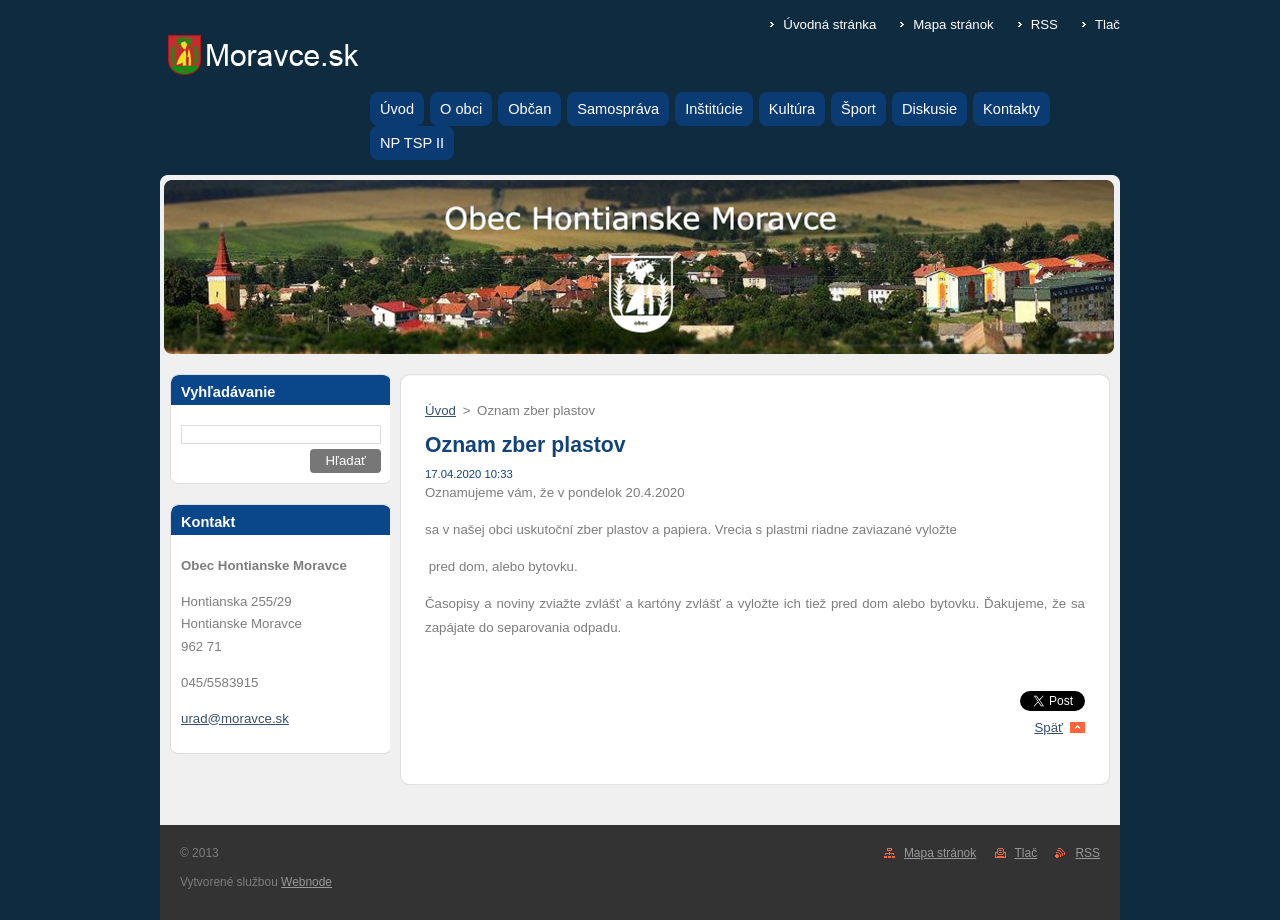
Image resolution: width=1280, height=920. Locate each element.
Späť (1048, 727)
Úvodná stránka (829, 24)
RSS (1044, 24)
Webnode (306, 882)
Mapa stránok (953, 24)
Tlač (1107, 24)
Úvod (440, 410)
